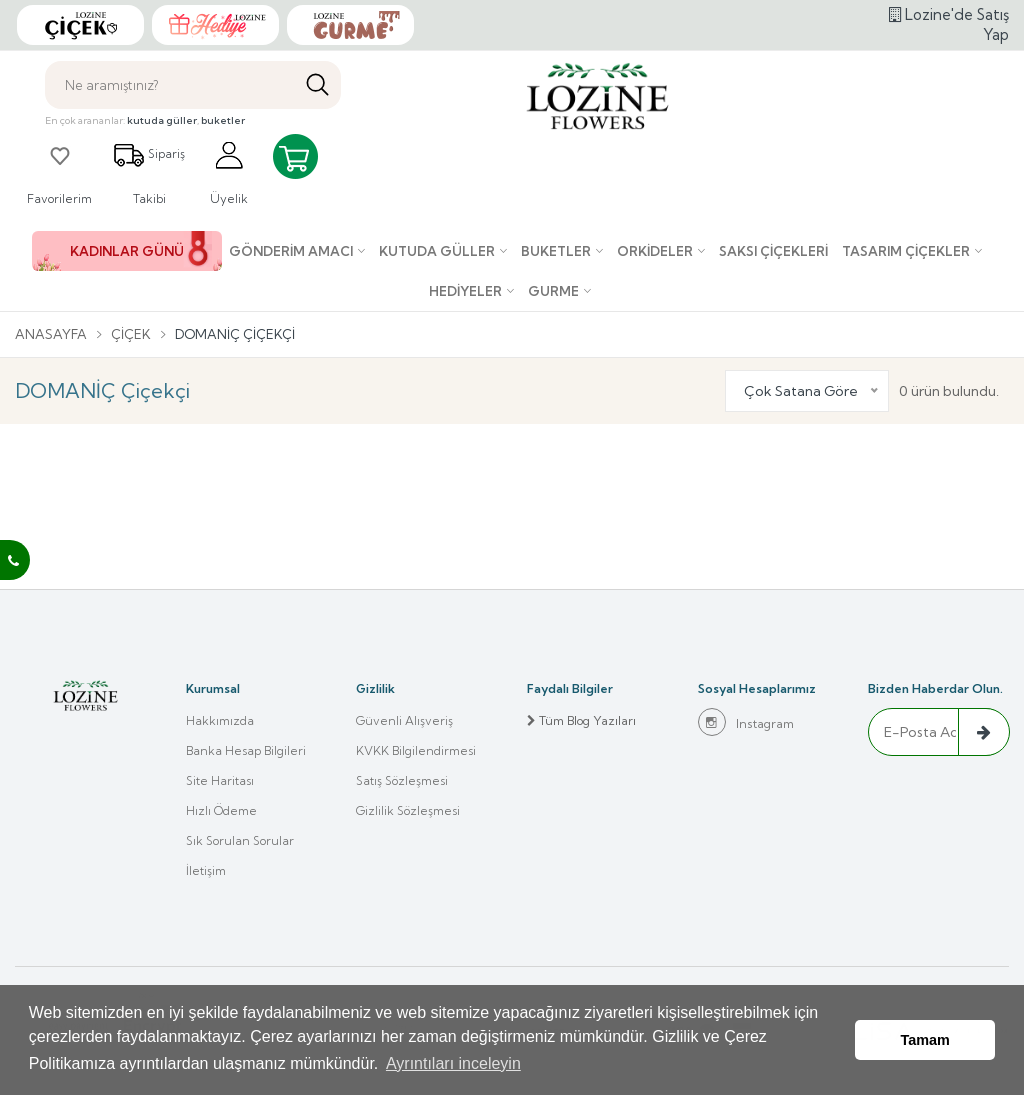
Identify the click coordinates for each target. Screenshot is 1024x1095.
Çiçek (131, 334)
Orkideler (655, 251)
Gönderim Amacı (291, 251)
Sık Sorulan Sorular (240, 840)
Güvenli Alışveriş (404, 720)
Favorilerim (59, 172)
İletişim (206, 870)
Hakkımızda (220, 720)
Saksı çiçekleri (773, 251)
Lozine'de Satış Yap (949, 24)
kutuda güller (162, 120)
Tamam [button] (925, 1040)
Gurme (553, 291)
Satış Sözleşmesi (402, 780)
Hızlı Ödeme (221, 810)
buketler (223, 120)
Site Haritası (220, 780)
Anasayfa (51, 334)
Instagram (746, 722)
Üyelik (229, 172)
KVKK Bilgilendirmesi (416, 750)
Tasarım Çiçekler (906, 251)
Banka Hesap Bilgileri (246, 750)
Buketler (556, 251)
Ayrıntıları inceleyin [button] (453, 1063)
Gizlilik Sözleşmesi (408, 810)
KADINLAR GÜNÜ (127, 251)
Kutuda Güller (437, 251)
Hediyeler (465, 291)
